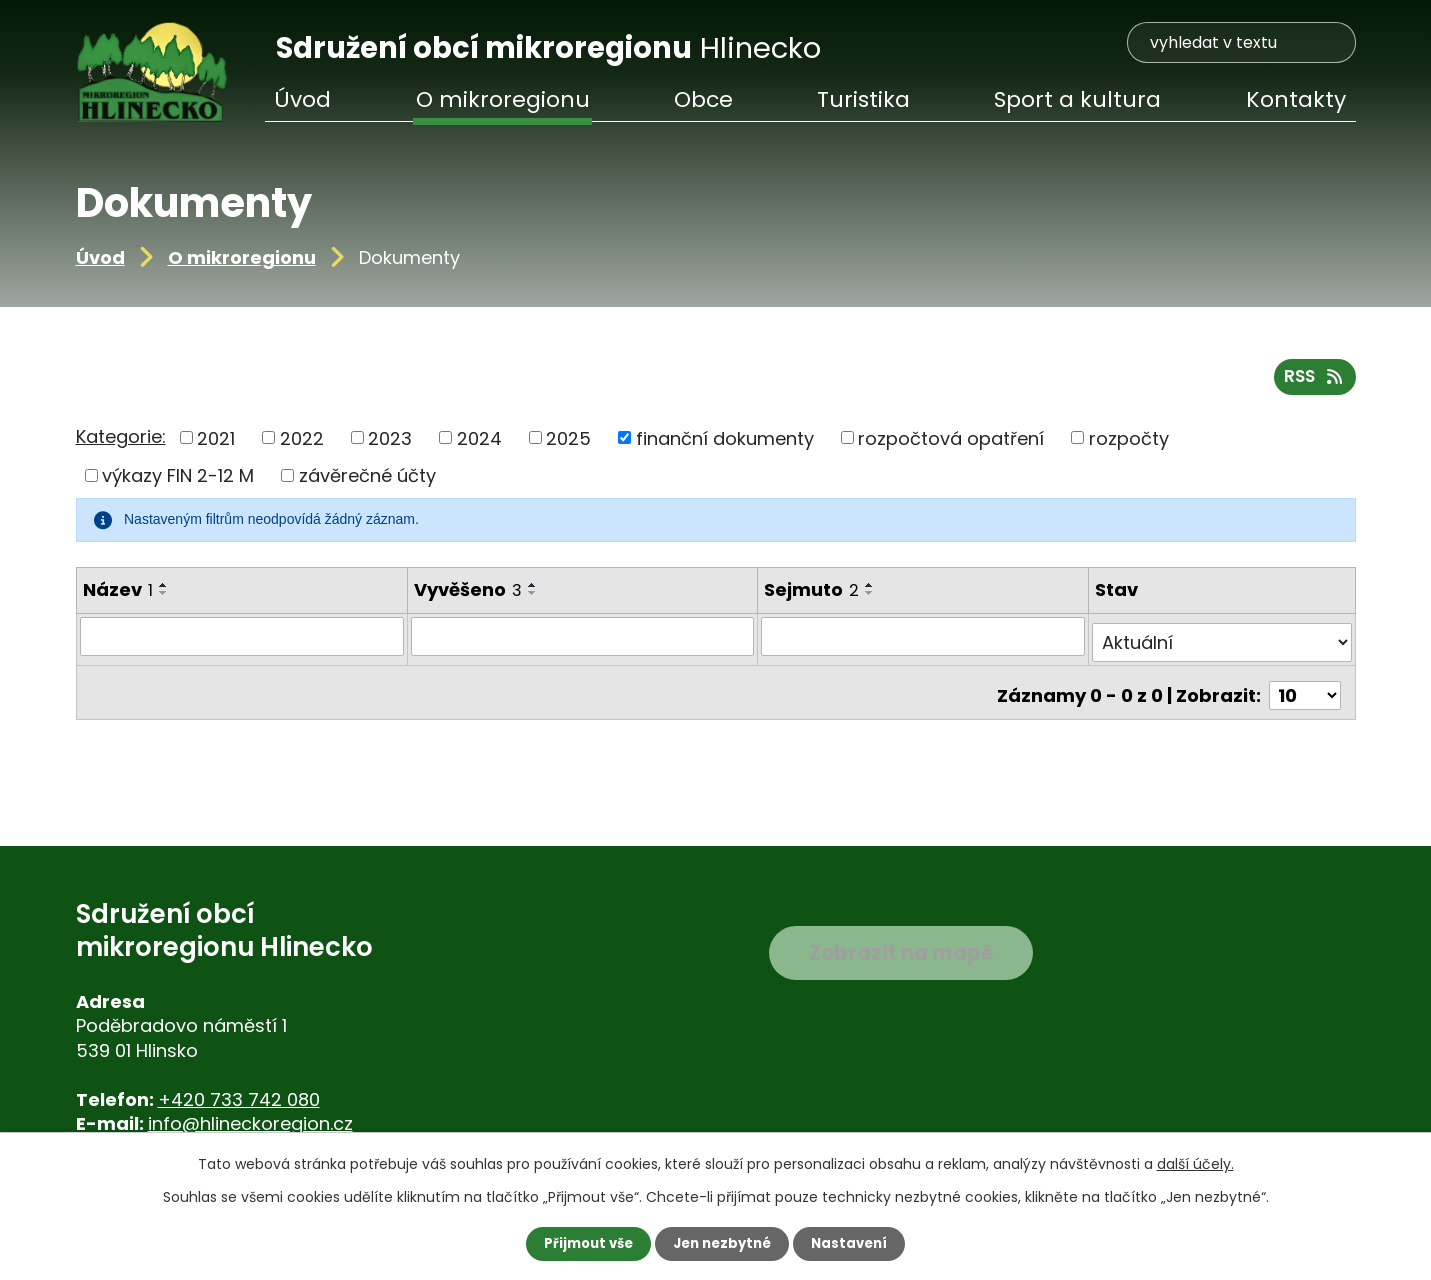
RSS (1312, 381)
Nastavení (856, 1243)
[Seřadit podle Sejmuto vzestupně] (872, 591)
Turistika (863, 99)
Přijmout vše (583, 1243)
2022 (302, 443)
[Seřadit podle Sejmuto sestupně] (872, 599)
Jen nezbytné (723, 1243)
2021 (216, 443)
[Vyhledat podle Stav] (1222, 642)
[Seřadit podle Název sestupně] (164, 599)
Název (118, 595)
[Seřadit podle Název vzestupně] (164, 591)
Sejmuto (813, 595)
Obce (703, 99)
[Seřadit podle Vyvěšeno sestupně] (532, 599)
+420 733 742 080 (239, 1099)
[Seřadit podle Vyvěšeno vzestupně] (532, 591)
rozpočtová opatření (951, 443)
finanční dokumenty (725, 443)
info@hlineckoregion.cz (250, 1123)
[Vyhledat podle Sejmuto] (925, 642)
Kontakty (1296, 99)
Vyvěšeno (467, 595)
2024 (479, 443)
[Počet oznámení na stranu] (1305, 688)
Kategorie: (121, 442)
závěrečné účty (367, 481)
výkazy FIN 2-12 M (178, 481)
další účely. (1195, 1163)
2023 (390, 443)
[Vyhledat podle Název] (242, 642)
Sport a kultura (1077, 99)
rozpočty (1129, 443)
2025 (568, 443)
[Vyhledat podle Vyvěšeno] (583, 642)
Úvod (100, 257)
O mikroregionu (242, 257)
